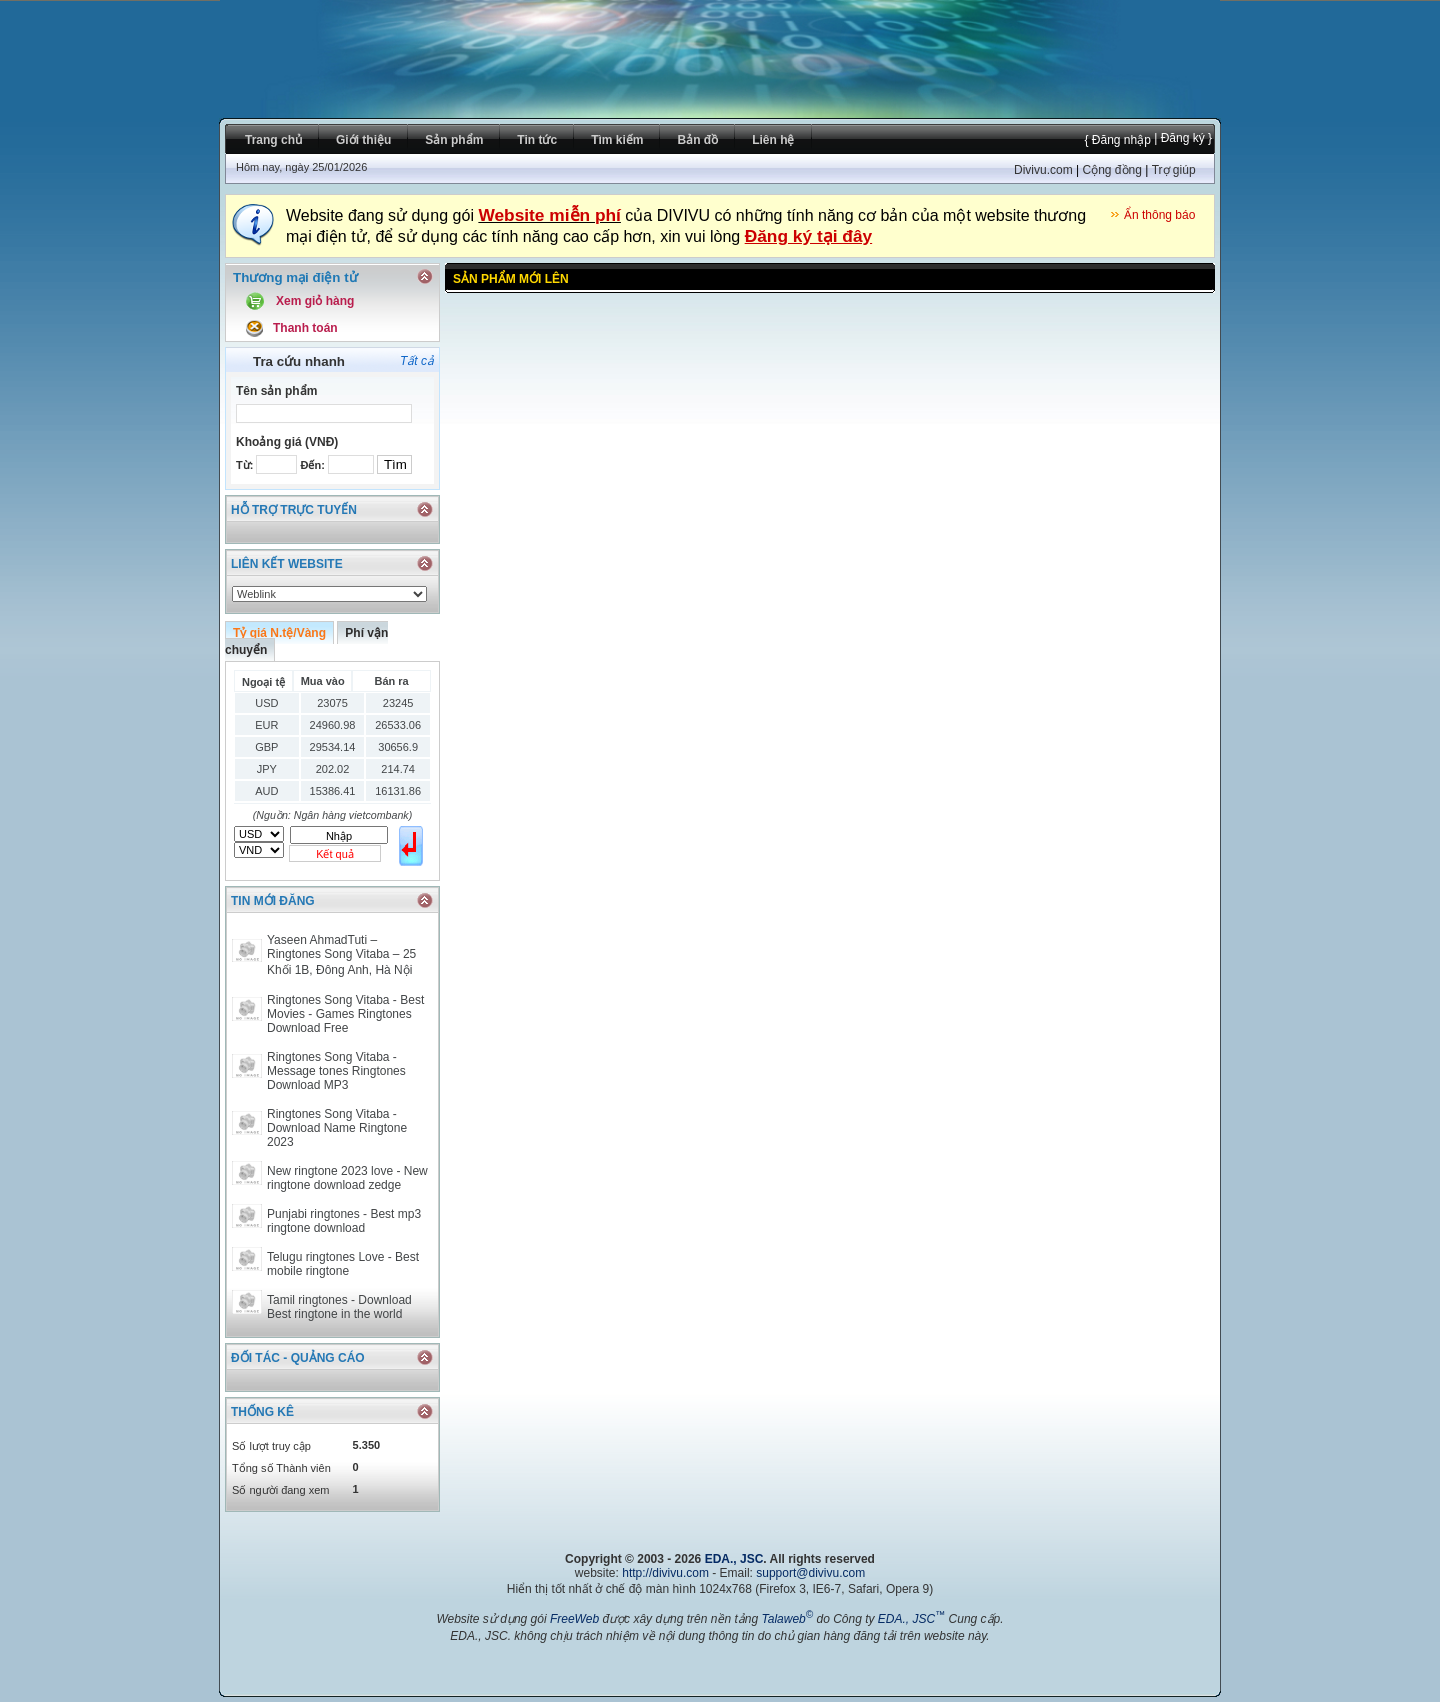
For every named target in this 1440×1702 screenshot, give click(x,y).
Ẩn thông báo (1159, 215)
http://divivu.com (665, 1573)
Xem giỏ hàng (315, 301)
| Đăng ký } (1181, 138)
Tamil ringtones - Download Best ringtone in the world (339, 1307)
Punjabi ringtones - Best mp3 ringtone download (344, 1221)
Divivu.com (1043, 170)
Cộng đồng (1111, 170)
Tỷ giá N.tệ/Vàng (279, 633)
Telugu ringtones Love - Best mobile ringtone (343, 1264)
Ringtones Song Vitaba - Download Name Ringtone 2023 (337, 1128)
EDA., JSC (734, 1559)
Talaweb (787, 1619)
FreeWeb (574, 1619)
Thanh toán (305, 328)
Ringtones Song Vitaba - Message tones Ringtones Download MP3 (336, 1071)
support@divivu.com (810, 1573)
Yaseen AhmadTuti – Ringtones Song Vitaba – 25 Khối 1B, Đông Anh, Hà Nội (341, 955)
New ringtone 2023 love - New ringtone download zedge (347, 1178)
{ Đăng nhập (1117, 140)
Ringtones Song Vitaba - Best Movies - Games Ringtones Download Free (345, 1014)
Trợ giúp (1174, 170)
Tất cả (417, 361)
